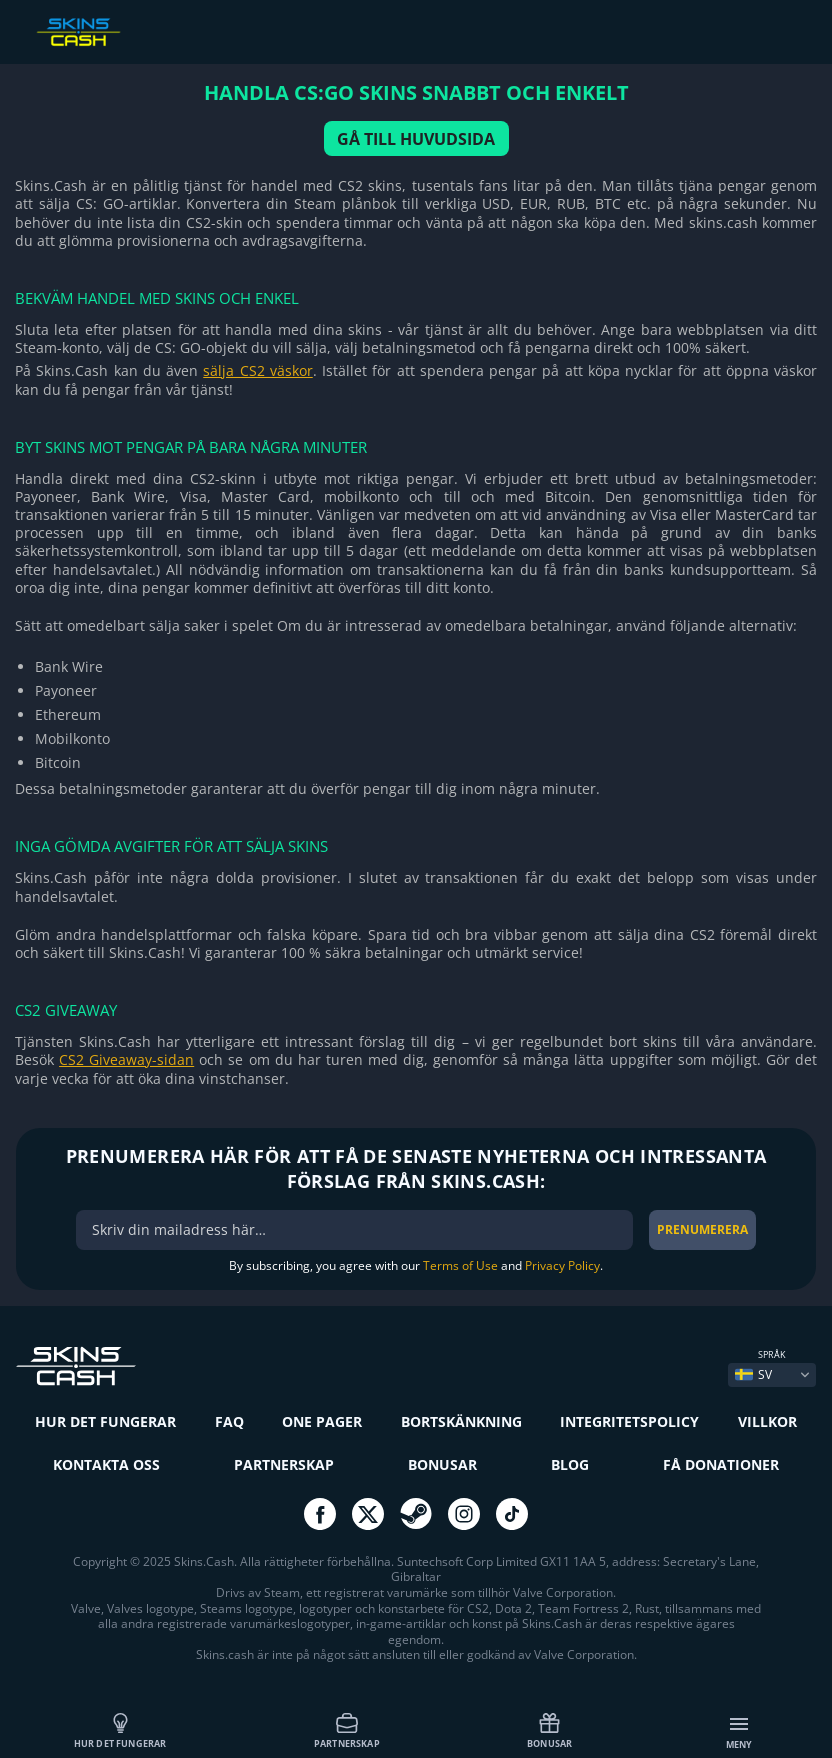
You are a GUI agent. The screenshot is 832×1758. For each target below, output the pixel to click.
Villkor (767, 1421)
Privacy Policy (562, 1265)
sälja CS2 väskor (258, 370)
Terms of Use (460, 1265)
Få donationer (721, 1464)
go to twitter (368, 1514)
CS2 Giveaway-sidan (126, 1059)
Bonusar (549, 1730)
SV (753, 1374)
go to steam (416, 1514)
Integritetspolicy (629, 1421)
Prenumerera (702, 1229)
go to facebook (320, 1514)
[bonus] (354, 1230)
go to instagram (464, 1514)
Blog (570, 1464)
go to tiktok (512, 1514)
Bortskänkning (461, 1421)
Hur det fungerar (120, 1730)
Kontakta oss (106, 1464)
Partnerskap (347, 1730)
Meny (739, 1732)
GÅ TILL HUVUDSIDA (416, 139)
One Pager (322, 1421)
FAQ (229, 1421)
